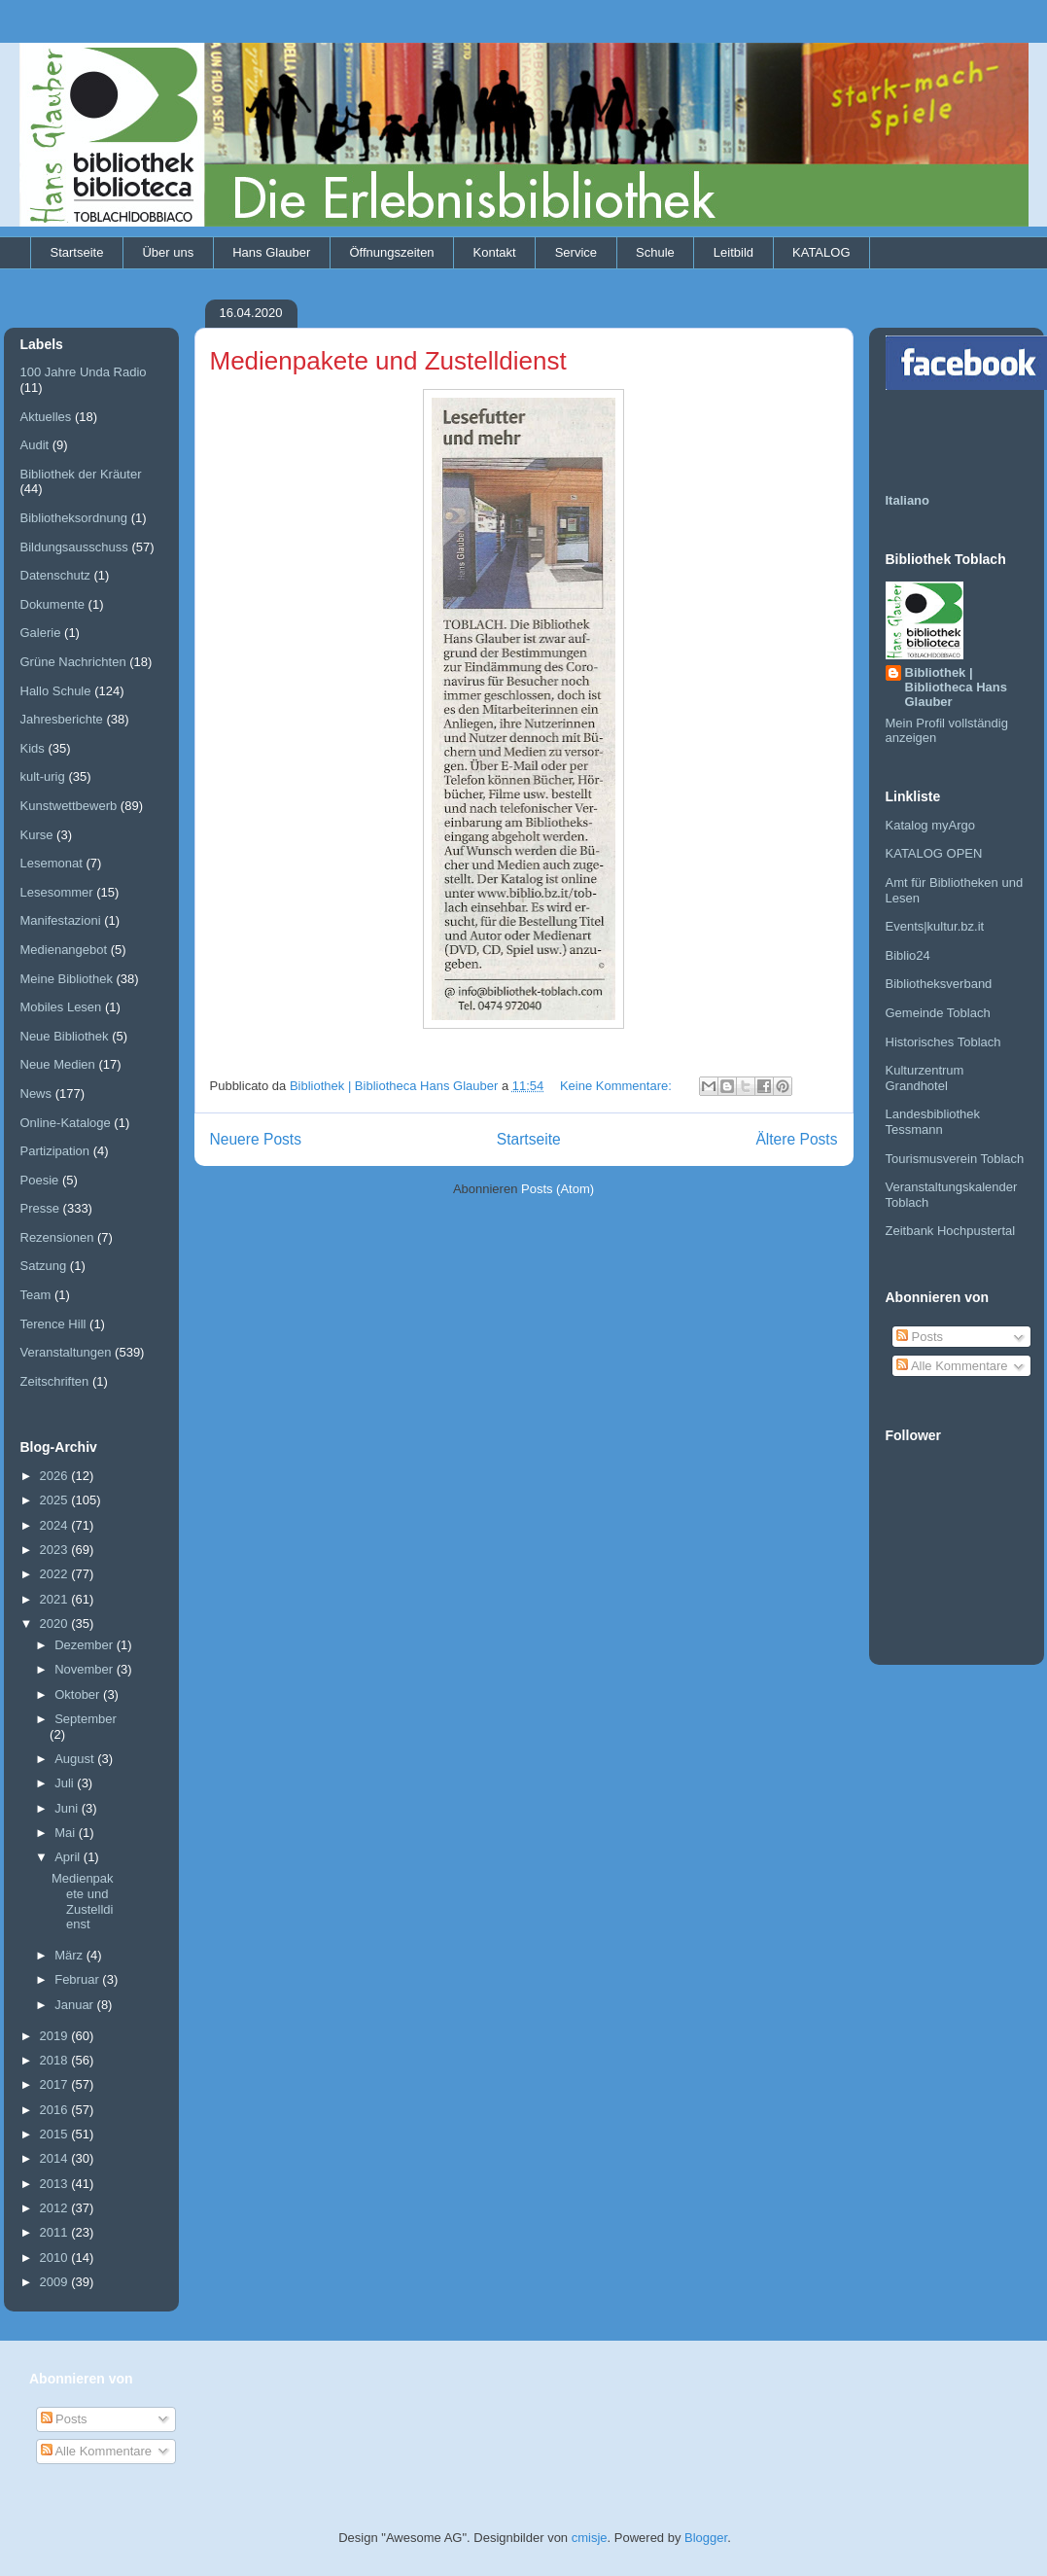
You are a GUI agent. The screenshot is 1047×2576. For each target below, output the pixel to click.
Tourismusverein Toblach (955, 1158)
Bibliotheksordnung (74, 518)
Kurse (36, 835)
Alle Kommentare (952, 1366)
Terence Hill (53, 1324)
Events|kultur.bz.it (935, 926)
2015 (56, 2134)
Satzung (43, 1265)
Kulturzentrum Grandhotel (925, 1078)
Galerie (40, 632)
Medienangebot (64, 949)
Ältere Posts (796, 1139)
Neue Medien (57, 1064)
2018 (56, 2060)
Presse (39, 1208)
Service (576, 252)
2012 (56, 2208)
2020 (56, 1623)
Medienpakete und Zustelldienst (388, 360)
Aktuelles (46, 416)
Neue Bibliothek (64, 1036)
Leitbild (733, 252)
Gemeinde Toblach (938, 1013)
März (70, 1955)
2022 (56, 1574)
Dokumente (52, 604)
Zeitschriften (54, 1381)
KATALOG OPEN (934, 853)
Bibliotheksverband (939, 983)
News (36, 1093)
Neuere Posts (255, 1139)
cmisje (590, 2537)
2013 (56, 2183)
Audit (35, 445)
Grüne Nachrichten (73, 661)
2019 (56, 2036)
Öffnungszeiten (391, 252)
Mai (66, 1832)
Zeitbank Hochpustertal (951, 1230)
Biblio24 (908, 955)
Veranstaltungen (66, 1352)
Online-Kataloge (65, 1122)
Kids (32, 748)
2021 (56, 1599)
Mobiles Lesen (61, 1007)
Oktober (78, 1694)
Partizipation (55, 1151)
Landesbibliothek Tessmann (933, 1122)
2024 (56, 1525)
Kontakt (494, 252)
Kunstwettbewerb (69, 805)
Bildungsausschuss (74, 547)
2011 (56, 2232)
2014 (56, 2158)
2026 (56, 1475)
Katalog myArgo (931, 825)
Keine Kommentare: (618, 1085)
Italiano (908, 500)
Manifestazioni (60, 920)
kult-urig (42, 776)
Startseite (77, 252)
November (85, 1669)
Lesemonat (51, 863)
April (69, 1857)
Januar (75, 2004)
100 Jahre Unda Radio (83, 372)
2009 (56, 2282)
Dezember (85, 1645)
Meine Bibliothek (66, 978)
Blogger (705, 2537)
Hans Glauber (271, 252)
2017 (56, 2084)
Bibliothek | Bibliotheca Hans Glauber (956, 687)
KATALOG (821, 252)
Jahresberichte (61, 719)
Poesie (39, 1180)
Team (36, 1295)
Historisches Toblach (943, 1042)
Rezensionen (57, 1237)
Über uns (167, 252)
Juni (67, 1808)
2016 (56, 2109)
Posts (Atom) (557, 1189)
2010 (56, 2257)
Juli (65, 1783)
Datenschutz (55, 575)
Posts (919, 1336)
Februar (78, 1979)
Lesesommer (56, 892)
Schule (655, 252)
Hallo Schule (55, 691)
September (85, 1718)
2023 (56, 1549)
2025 (56, 1500)
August (75, 1758)
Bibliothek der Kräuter (81, 474)
